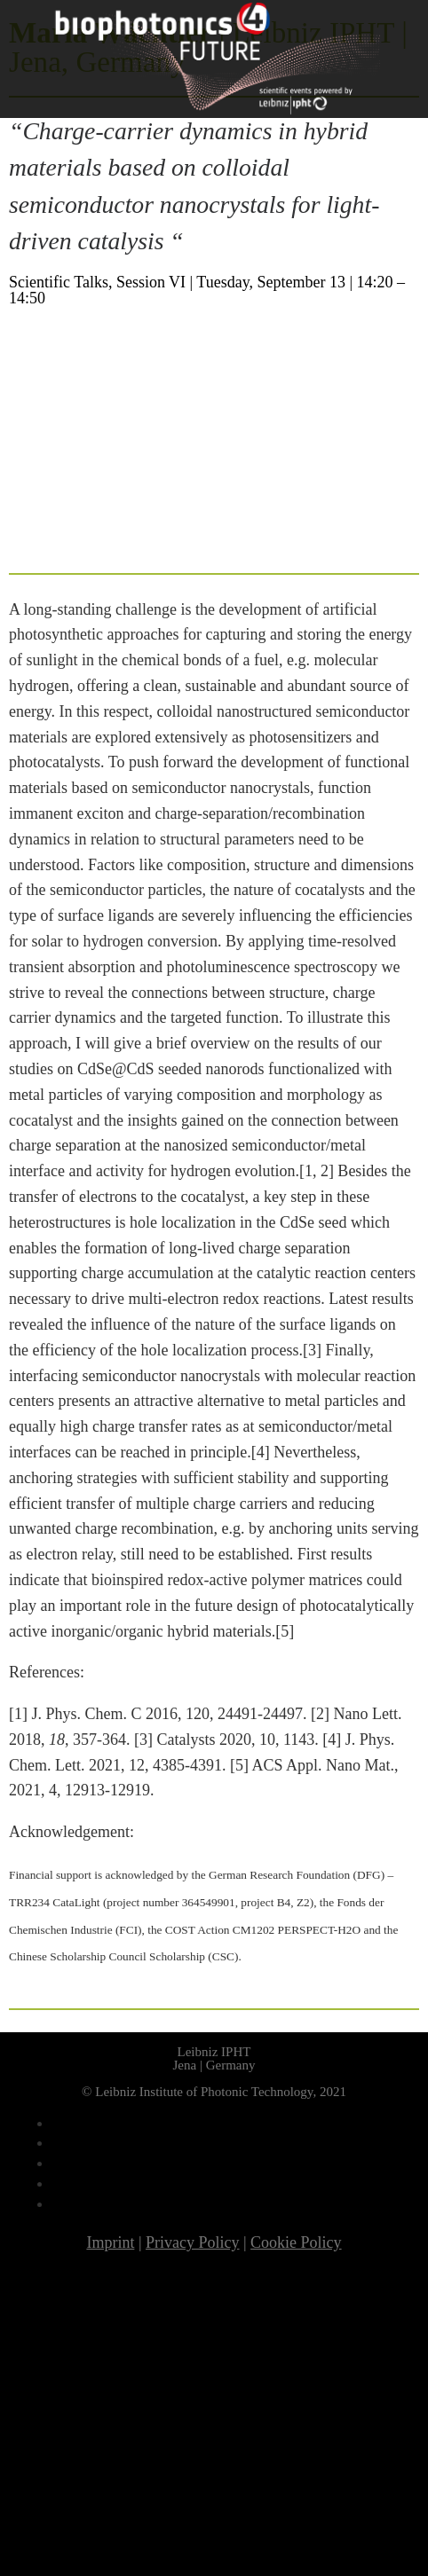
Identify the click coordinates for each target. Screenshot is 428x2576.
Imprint (110, 2242)
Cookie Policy (296, 2242)
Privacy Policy (193, 2242)
